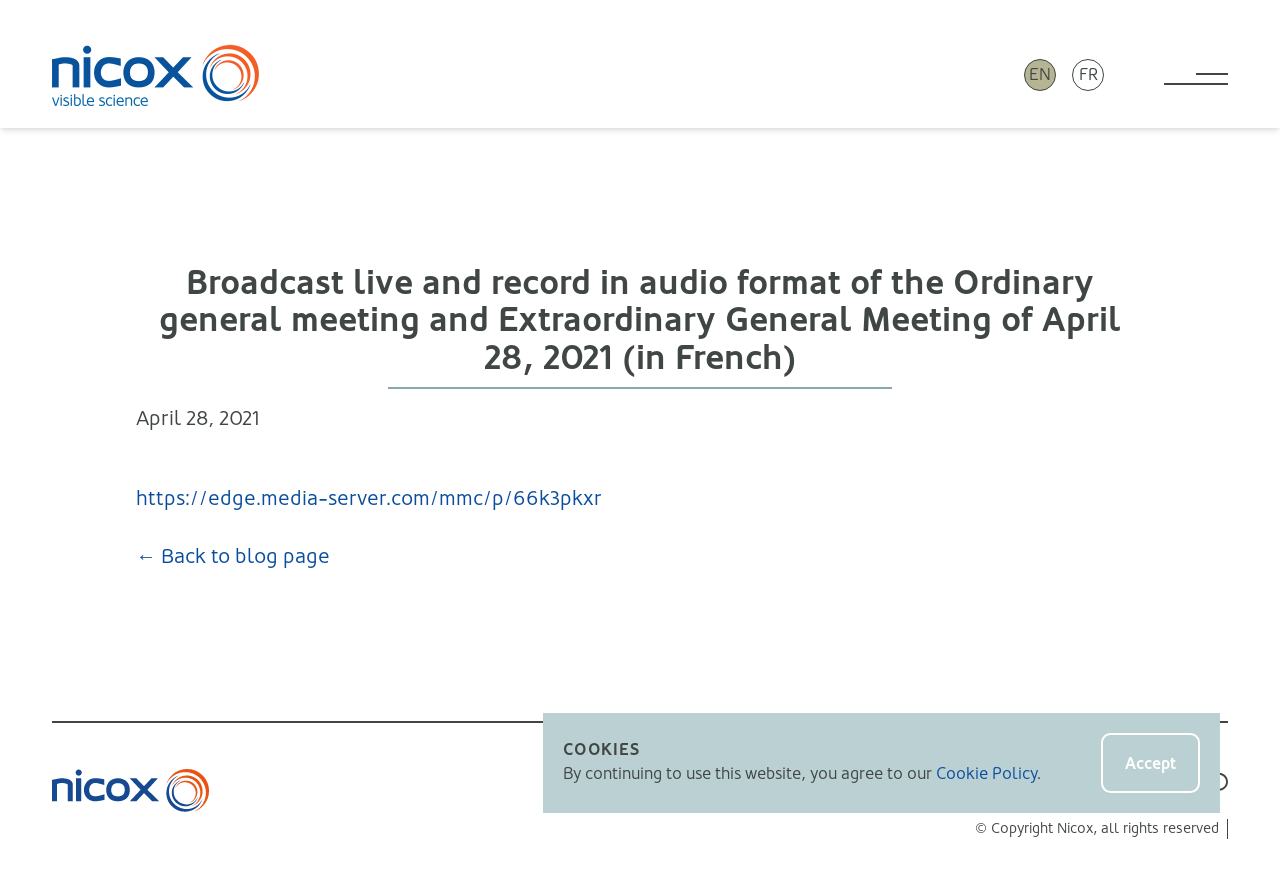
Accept (1150, 763)
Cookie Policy (986, 773)
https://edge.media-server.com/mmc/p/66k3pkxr (369, 498)
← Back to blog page (233, 556)
